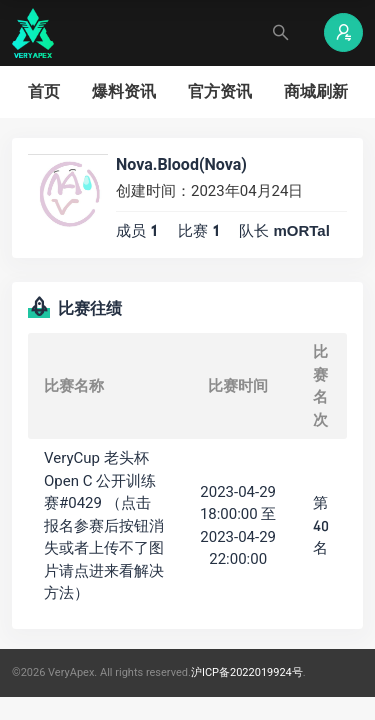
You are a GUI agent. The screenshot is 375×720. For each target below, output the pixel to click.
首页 (44, 91)
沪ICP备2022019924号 (247, 672)
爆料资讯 (124, 91)
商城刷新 (316, 91)
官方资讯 (220, 91)
